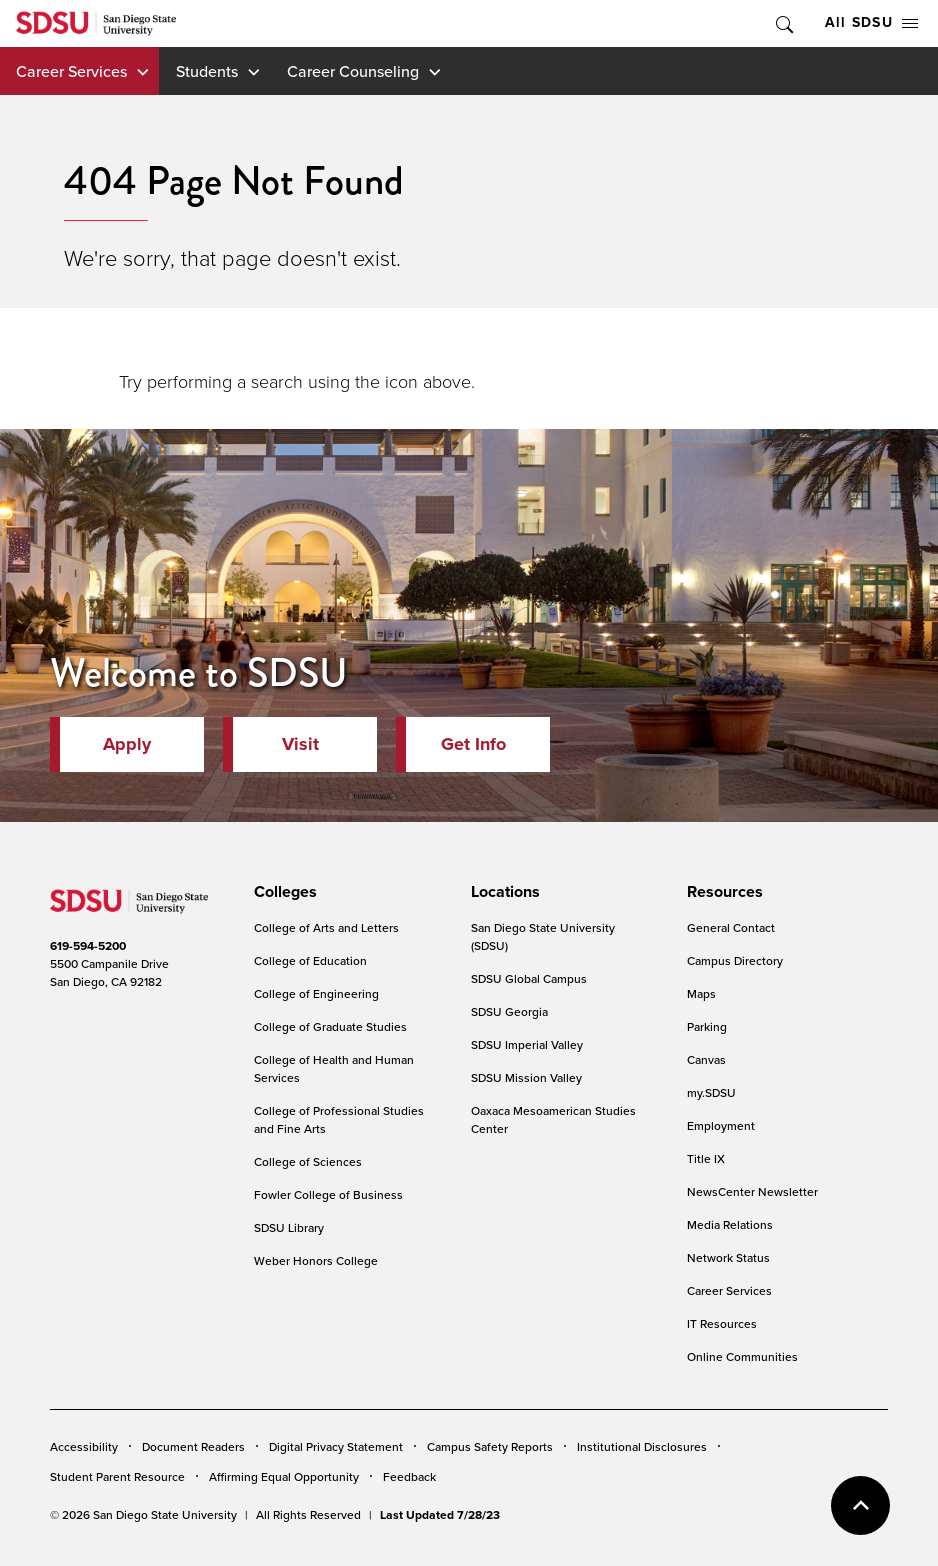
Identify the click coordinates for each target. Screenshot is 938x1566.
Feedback (409, 1476)
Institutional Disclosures (642, 1446)
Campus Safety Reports (490, 1446)
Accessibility (84, 1446)
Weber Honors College (316, 1260)
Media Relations (730, 1224)
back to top (860, 1505)
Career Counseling (353, 71)
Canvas (706, 1059)
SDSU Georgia (509, 1011)
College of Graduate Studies (330, 1026)
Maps (701, 993)
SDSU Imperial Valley (527, 1044)
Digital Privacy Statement (336, 1446)
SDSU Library (289, 1227)
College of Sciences (308, 1161)
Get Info (473, 744)
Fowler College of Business (328, 1194)
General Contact (731, 927)
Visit (300, 744)
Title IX (706, 1158)
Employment (721, 1125)
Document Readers (193, 1446)
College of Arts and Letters (326, 927)
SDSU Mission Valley (526, 1077)
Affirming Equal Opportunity (284, 1476)
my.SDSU (711, 1092)
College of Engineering (316, 993)
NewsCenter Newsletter (752, 1191)
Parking (707, 1026)
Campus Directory (735, 960)
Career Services (71, 71)
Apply (127, 744)
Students (207, 71)
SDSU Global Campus (529, 978)
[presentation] (282, 892)
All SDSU (871, 22)
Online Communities (742, 1356)
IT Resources (722, 1323)
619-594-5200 (88, 946)
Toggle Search (783, 23)
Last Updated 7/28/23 (440, 1515)
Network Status (728, 1257)
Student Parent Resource (117, 1476)
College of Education (310, 960)
